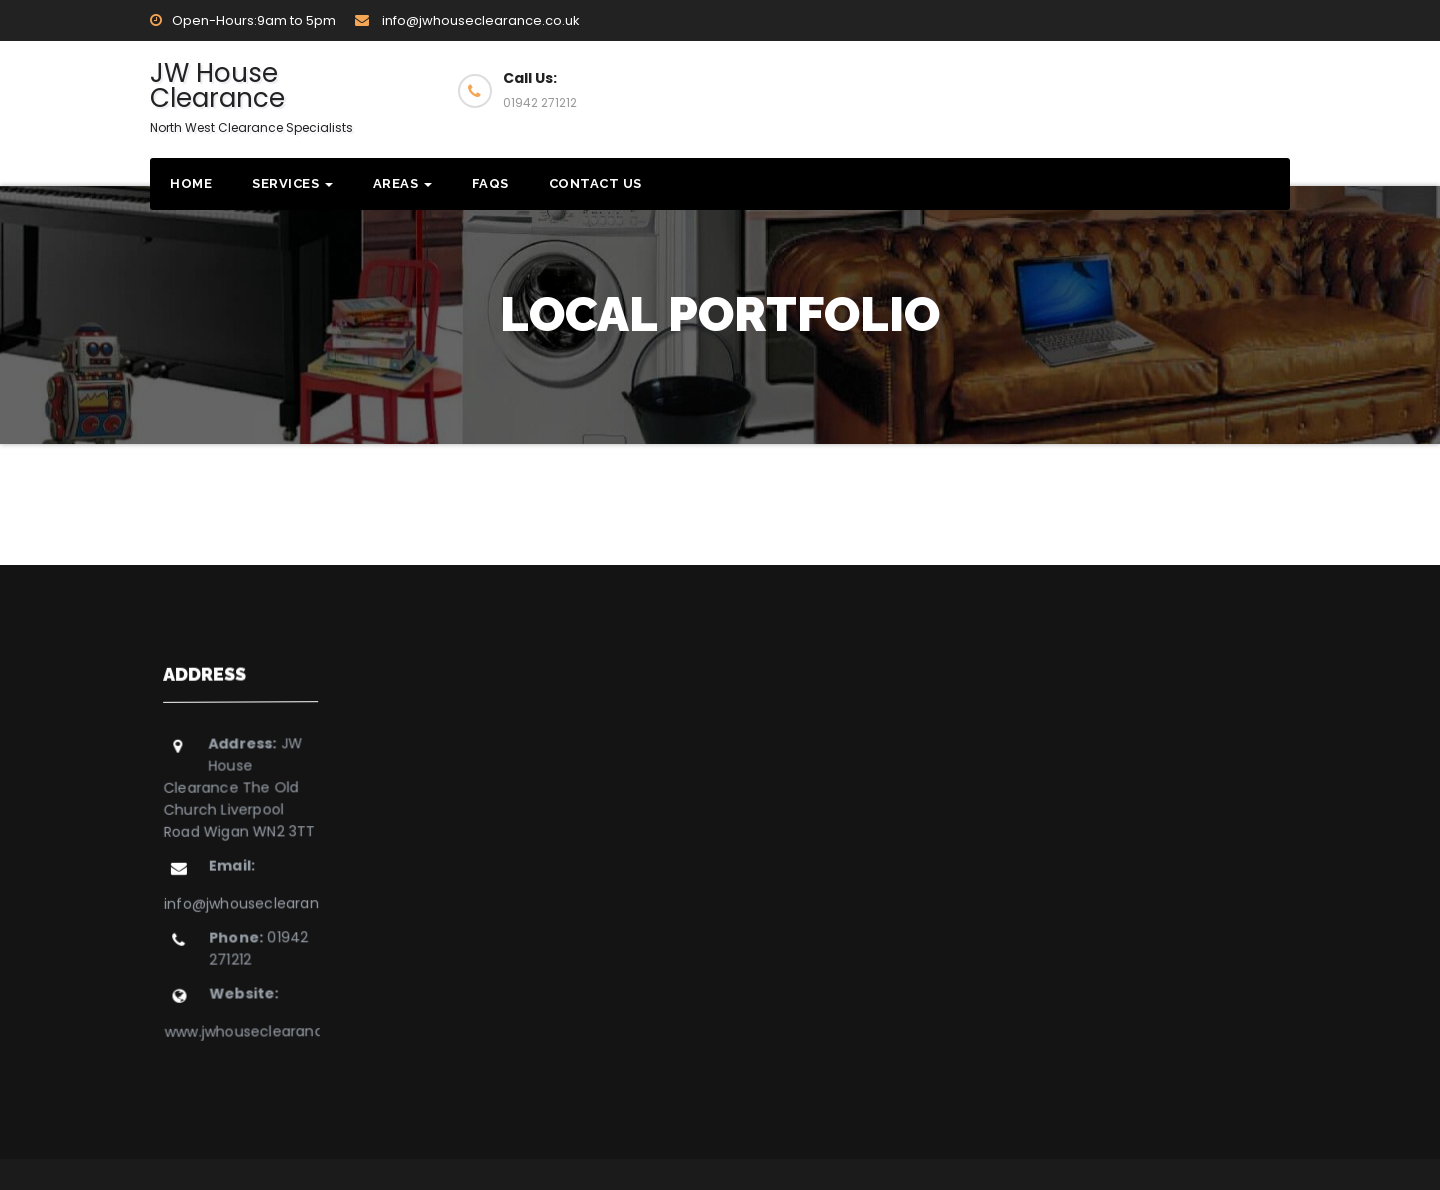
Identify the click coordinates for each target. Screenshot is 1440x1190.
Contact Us (595, 183)
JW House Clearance (251, 95)
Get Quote (1202, 89)
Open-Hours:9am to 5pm (243, 20)
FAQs (490, 183)
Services (292, 183)
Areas (402, 183)
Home (191, 183)
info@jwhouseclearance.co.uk (467, 20)
